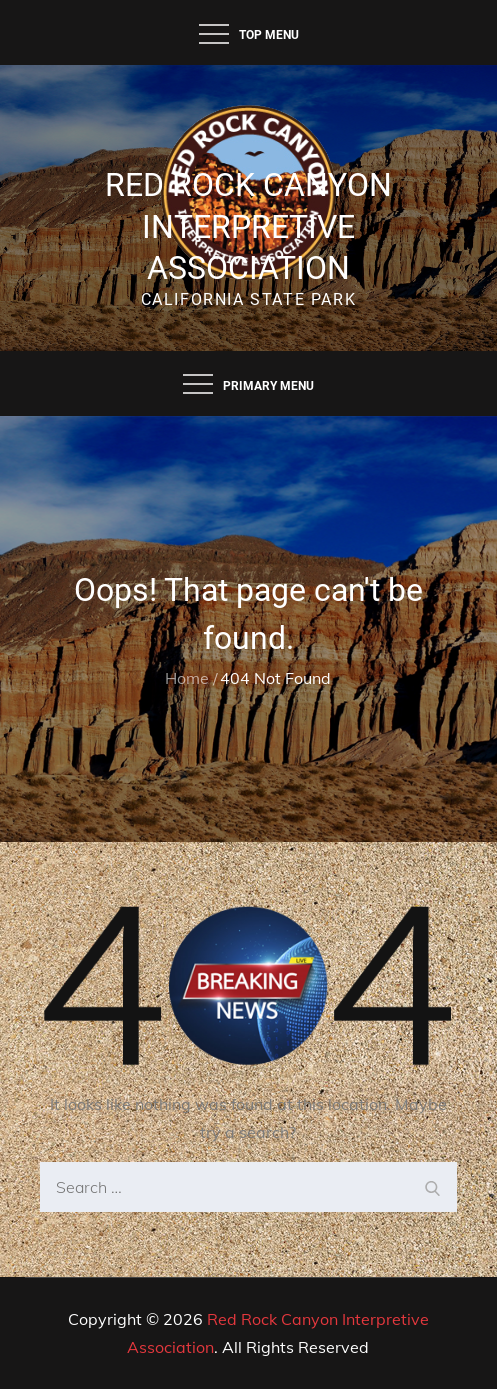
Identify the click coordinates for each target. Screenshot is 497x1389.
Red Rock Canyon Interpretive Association (248, 226)
